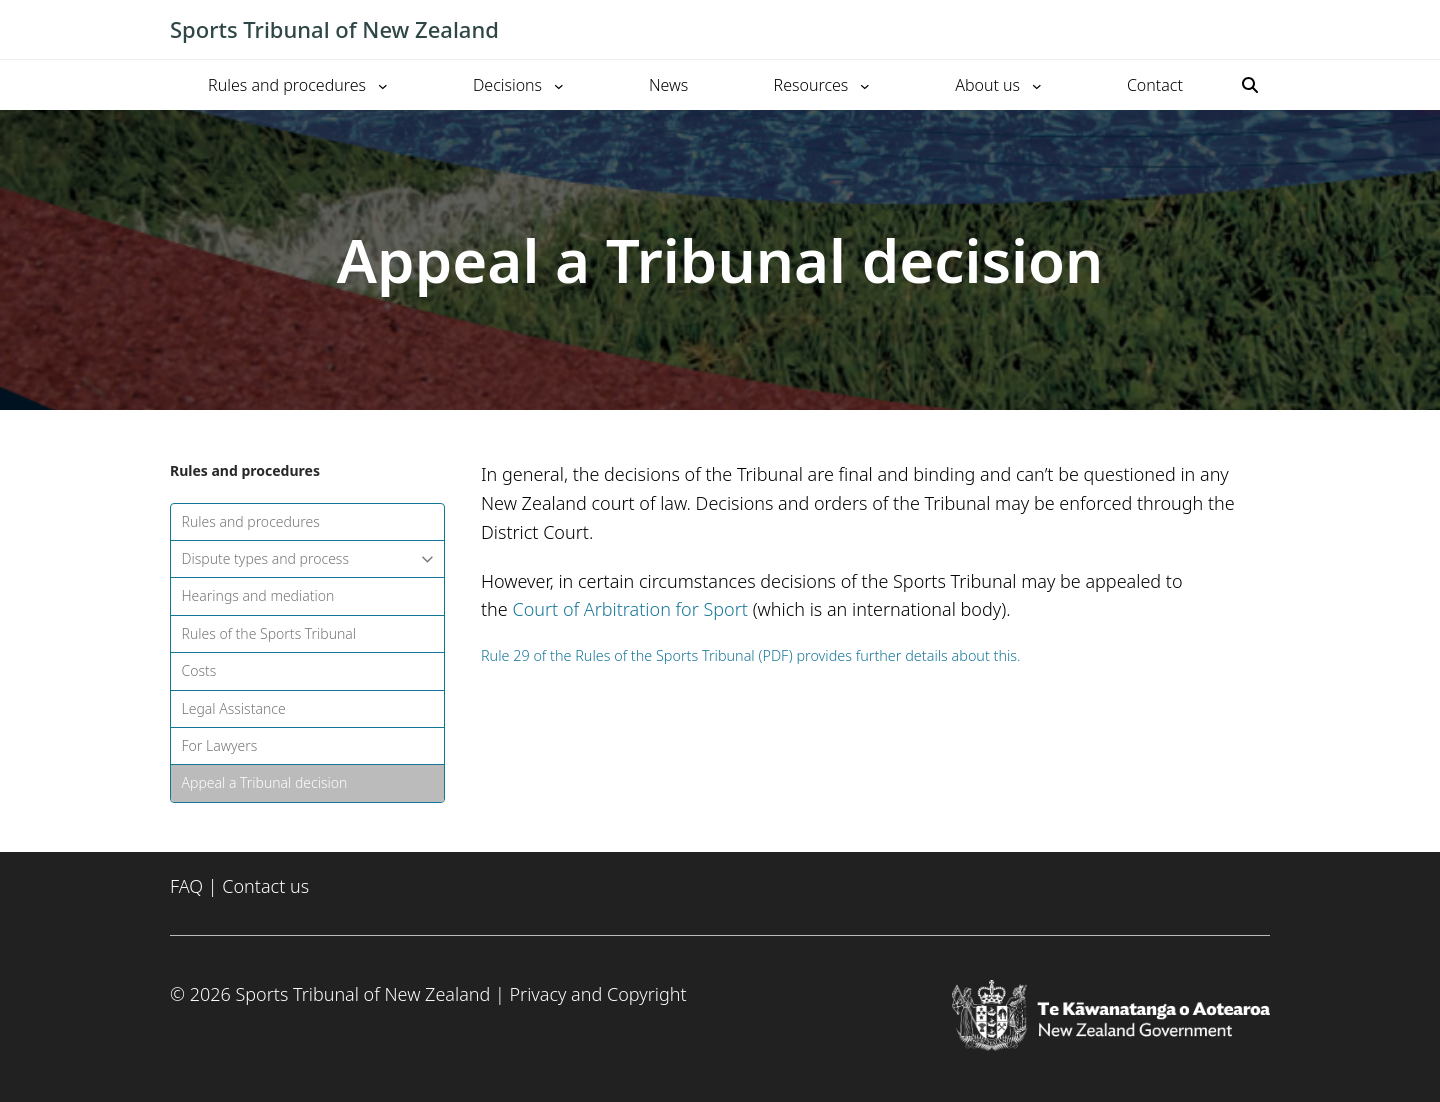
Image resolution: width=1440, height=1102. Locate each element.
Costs (199, 670)
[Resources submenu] (865, 85)
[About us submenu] (1037, 85)
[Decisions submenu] (559, 85)
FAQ (186, 886)
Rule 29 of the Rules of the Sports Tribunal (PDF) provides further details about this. (751, 655)
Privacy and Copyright (597, 994)
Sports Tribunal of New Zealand (334, 29)
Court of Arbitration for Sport (630, 609)
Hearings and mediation (258, 595)
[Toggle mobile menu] (1260, 30)
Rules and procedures (251, 521)
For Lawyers (220, 745)
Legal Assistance (234, 708)
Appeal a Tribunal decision (265, 782)
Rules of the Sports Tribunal (269, 633)
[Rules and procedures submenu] (383, 85)
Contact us (265, 886)
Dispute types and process (308, 558)
